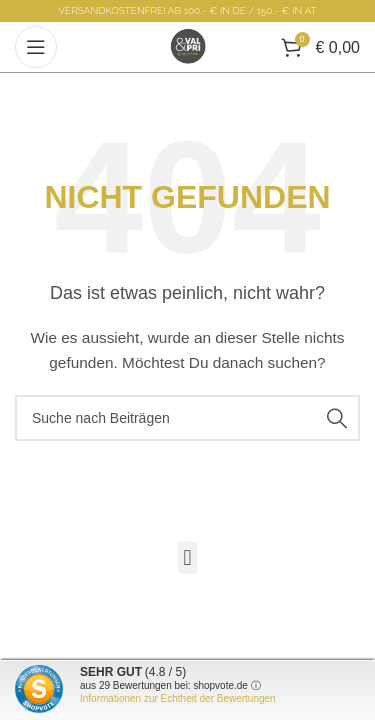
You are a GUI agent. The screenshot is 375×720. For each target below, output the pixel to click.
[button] (187, 557)
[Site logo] (188, 46)
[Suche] (187, 418)
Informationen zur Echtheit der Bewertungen (178, 698)
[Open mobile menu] (36, 47)
